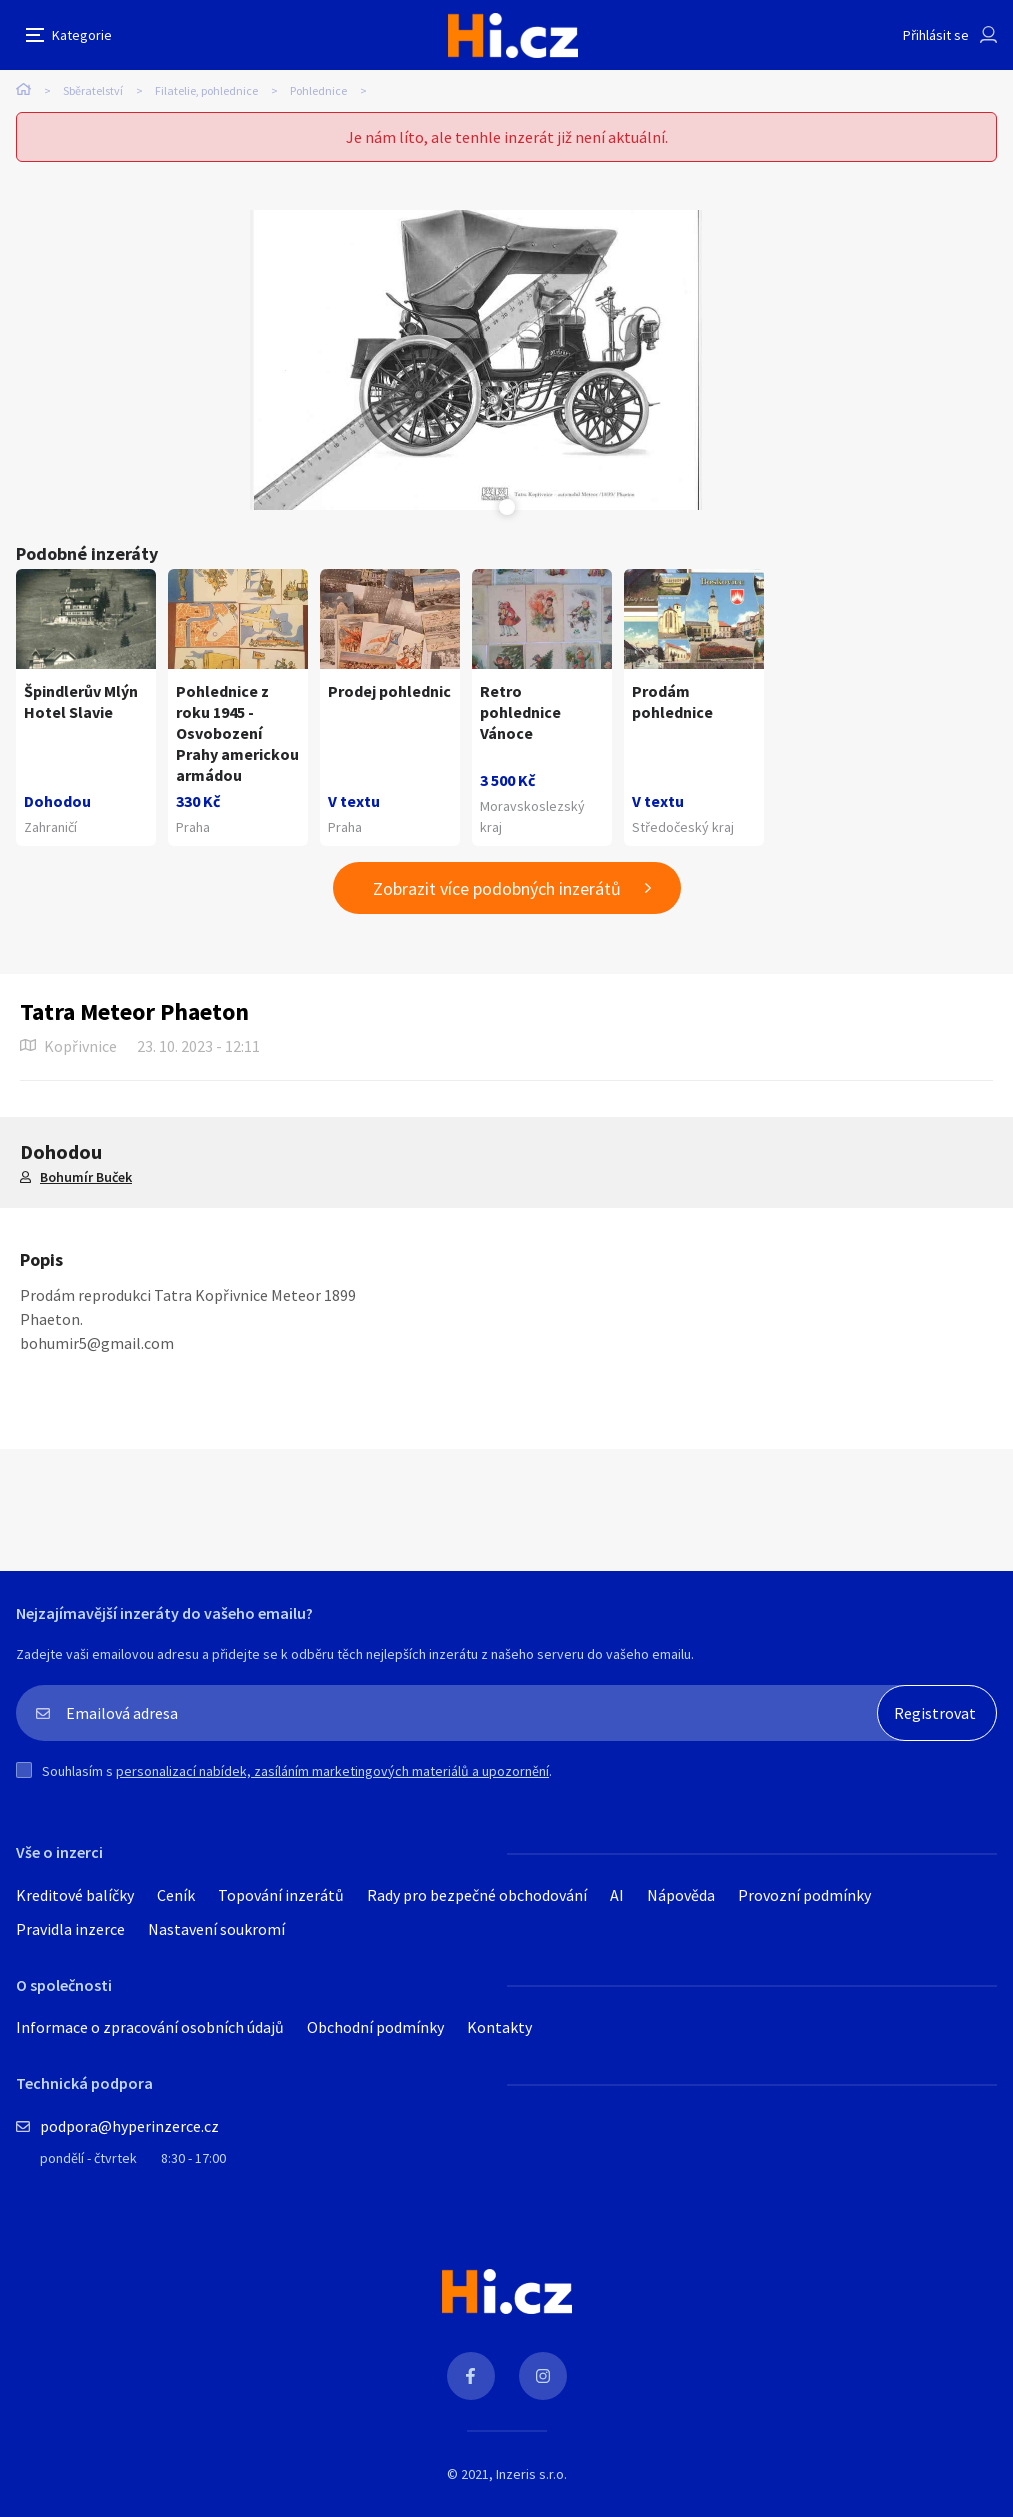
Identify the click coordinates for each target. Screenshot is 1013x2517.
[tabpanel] (476, 360)
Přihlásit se (936, 35)
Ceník (176, 1895)
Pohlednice (318, 90)
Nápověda (681, 1895)
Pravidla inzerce (70, 1929)
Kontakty (499, 2027)
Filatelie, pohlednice (206, 90)
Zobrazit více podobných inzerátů (497, 888)
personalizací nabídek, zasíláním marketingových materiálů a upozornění (332, 1771)
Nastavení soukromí (216, 1929)
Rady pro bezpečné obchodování (477, 1895)
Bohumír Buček (86, 1177)
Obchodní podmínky (375, 2027)
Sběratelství (93, 90)
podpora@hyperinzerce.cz (129, 2126)
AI (617, 1895)
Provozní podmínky (804, 1895)
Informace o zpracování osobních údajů (150, 2027)
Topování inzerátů (281, 1895)
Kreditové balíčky (75, 1895)
